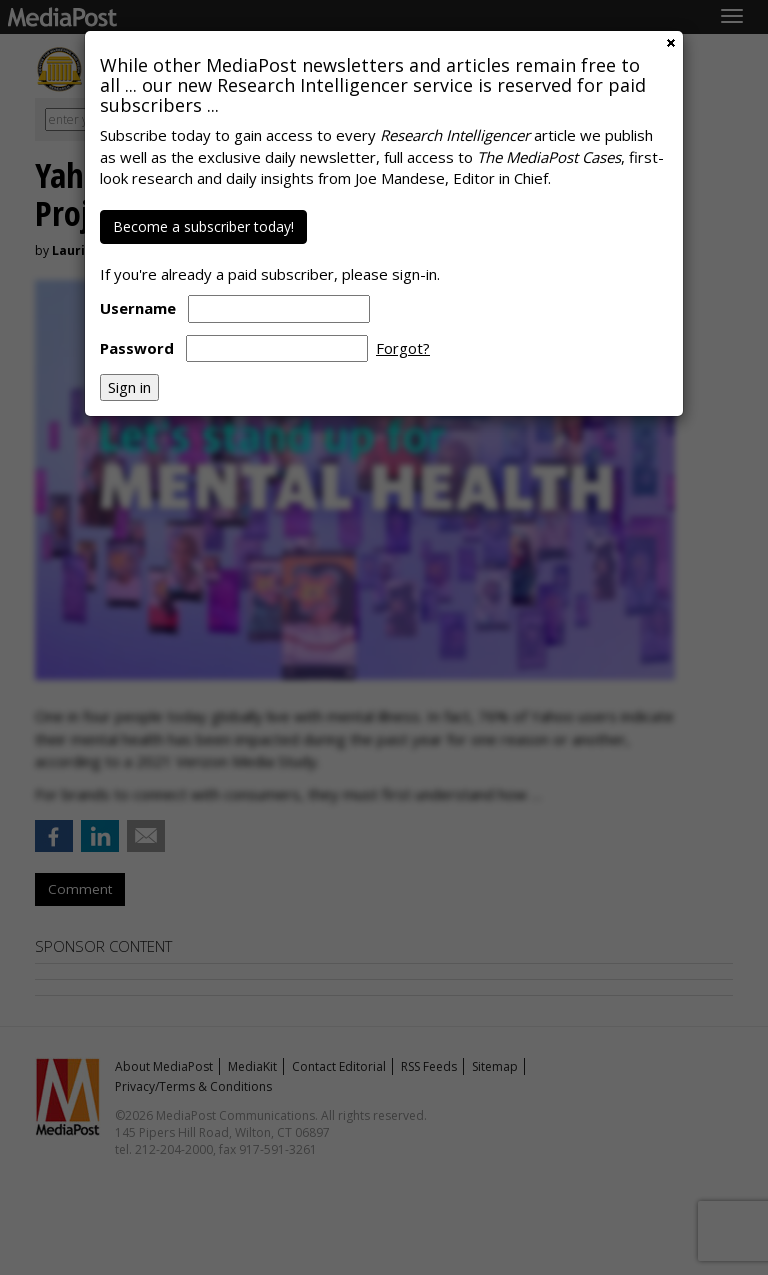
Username (138, 308)
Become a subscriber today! (203, 226)
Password (137, 348)
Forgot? (403, 348)
